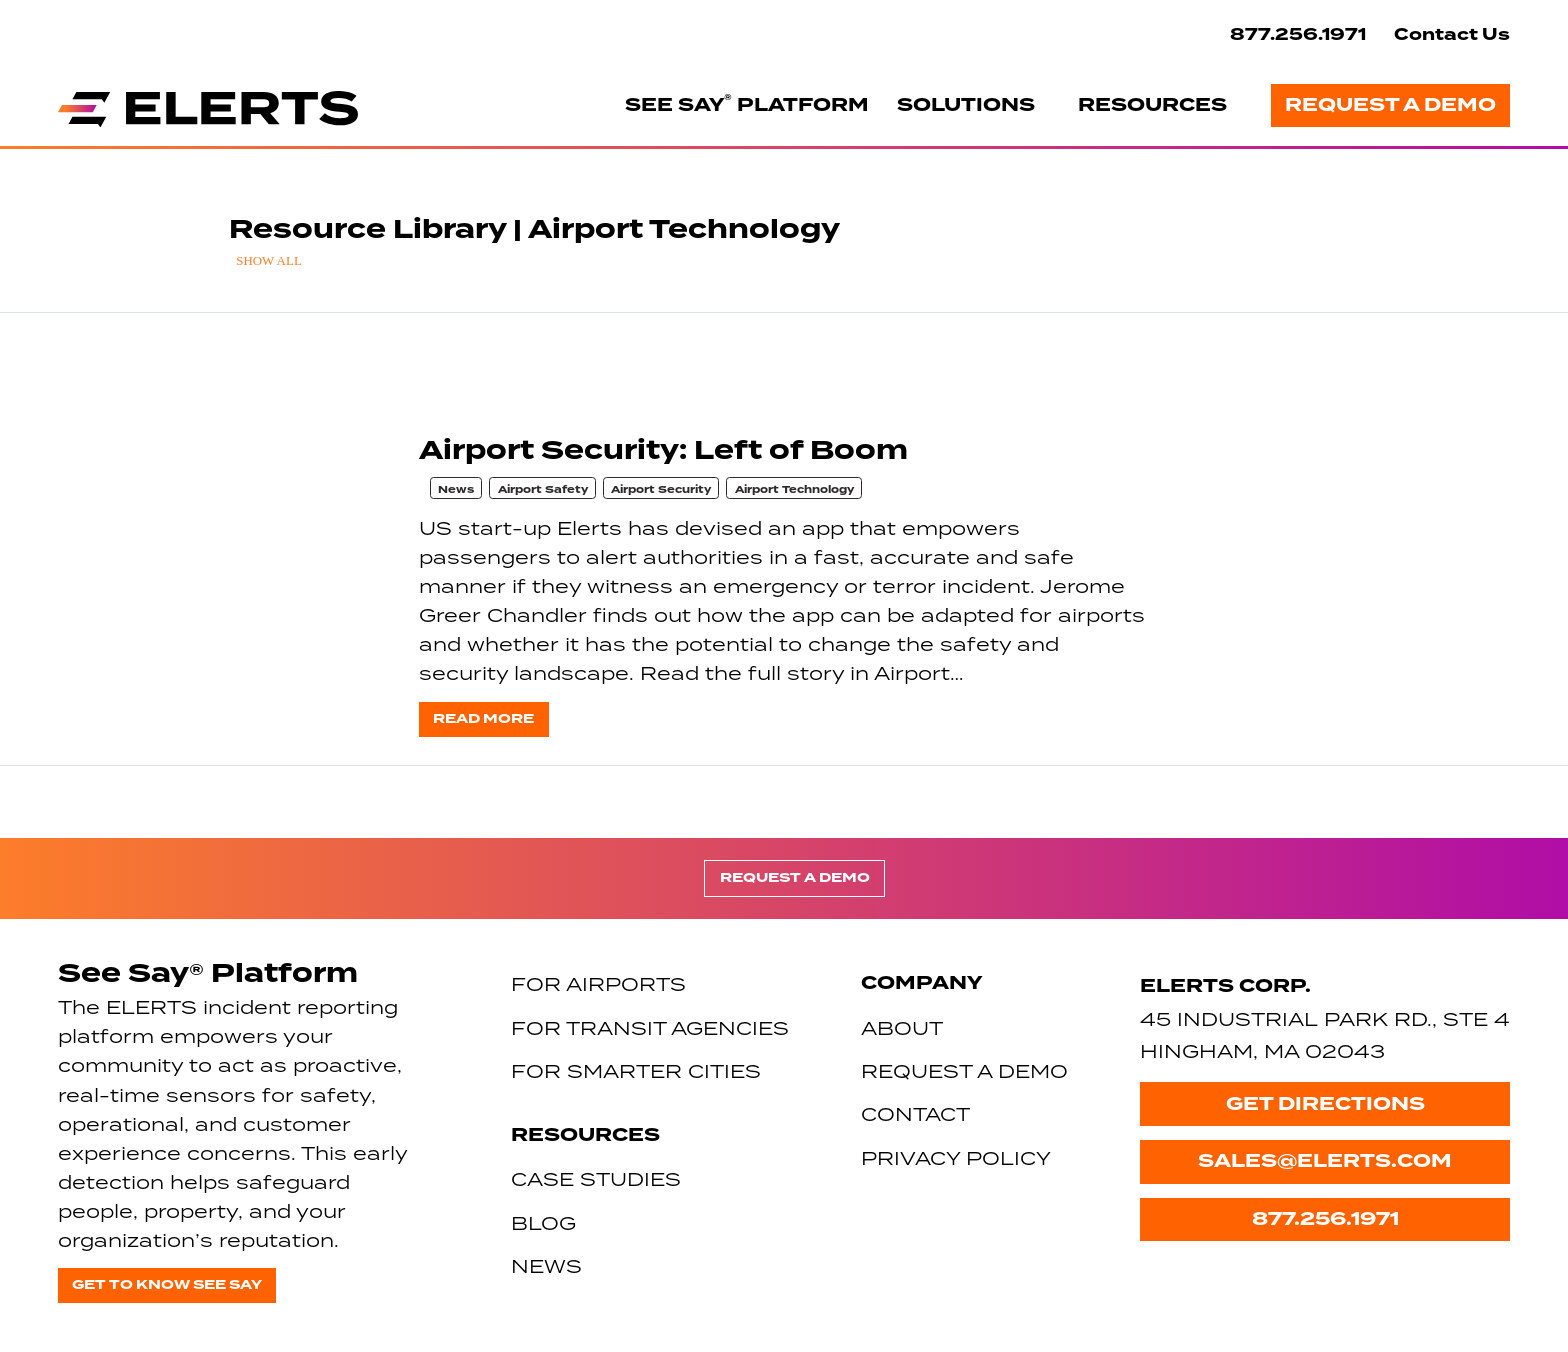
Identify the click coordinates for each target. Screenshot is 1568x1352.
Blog (543, 1222)
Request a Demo (1390, 105)
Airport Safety (543, 489)
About (902, 1027)
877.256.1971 (1298, 34)
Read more (483, 718)
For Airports (598, 983)
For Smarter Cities (636, 1070)
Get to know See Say (167, 1284)
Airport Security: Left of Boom (663, 450)
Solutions (966, 105)
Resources (1152, 105)
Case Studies (596, 1178)
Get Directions (1325, 1104)
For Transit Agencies (650, 1027)
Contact (915, 1113)
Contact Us (1452, 34)
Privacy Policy (956, 1157)
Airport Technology (794, 489)
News (456, 489)
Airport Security (661, 489)
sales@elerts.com (1325, 1161)
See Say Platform (747, 104)
